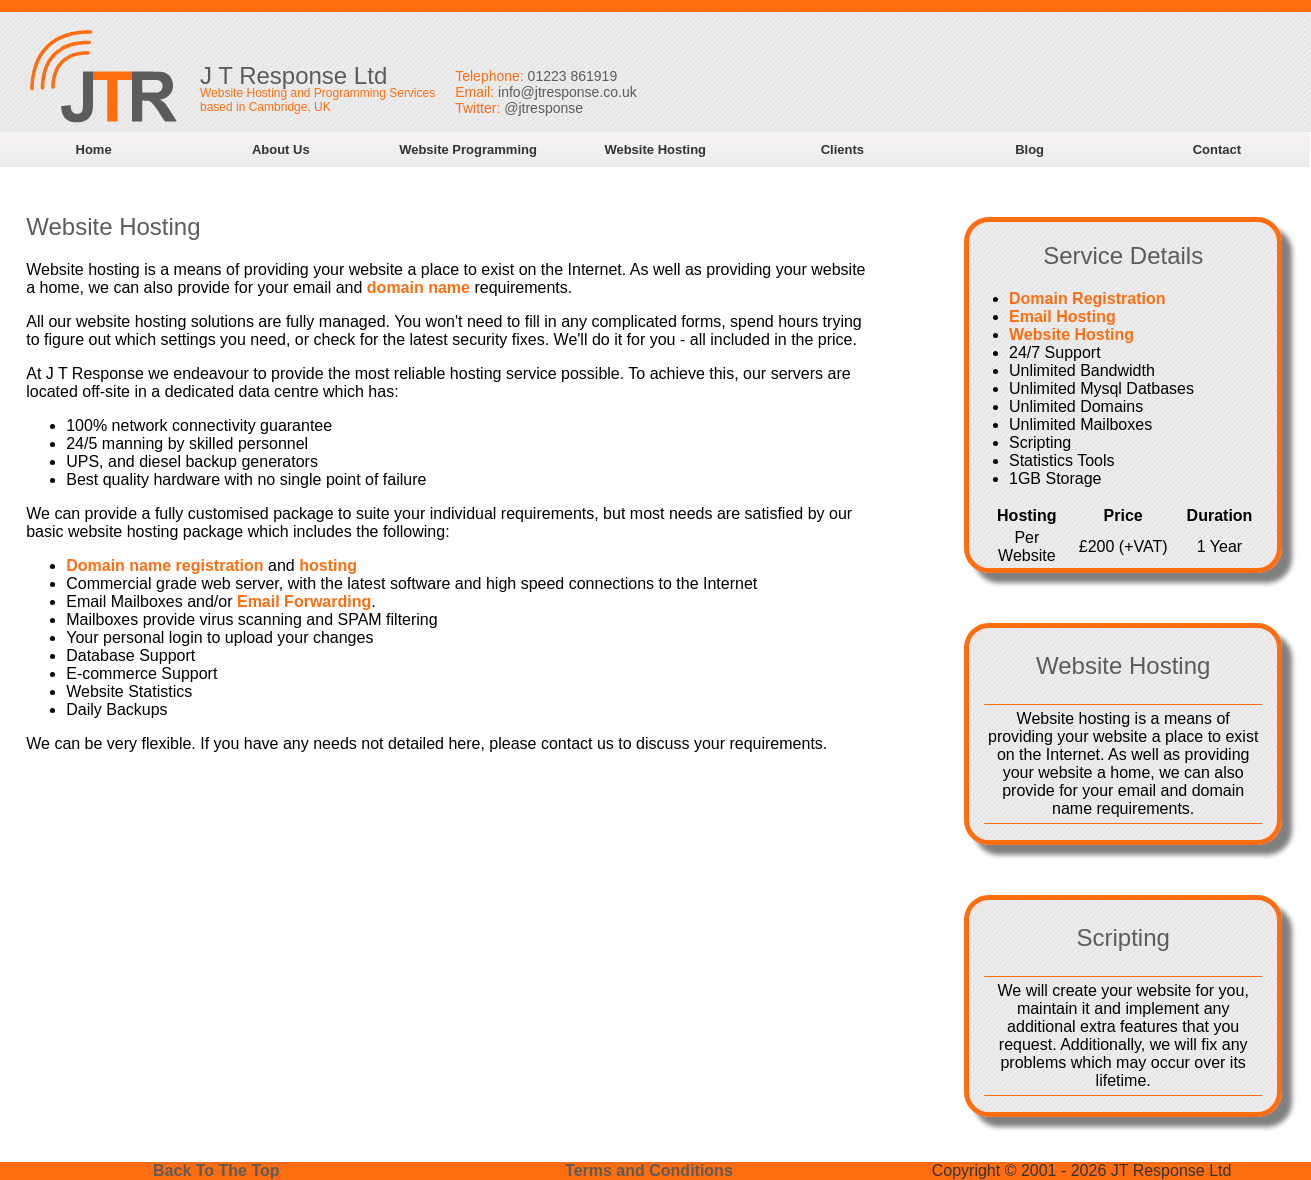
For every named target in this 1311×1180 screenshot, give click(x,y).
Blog (1029, 149)
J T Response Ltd (293, 75)
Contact (1217, 149)
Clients (842, 149)
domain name (418, 287)
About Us (281, 149)
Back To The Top (216, 1170)
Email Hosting (1062, 316)
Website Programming (468, 149)
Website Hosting (655, 149)
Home (94, 149)
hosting (328, 565)
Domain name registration (164, 565)
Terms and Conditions (649, 1170)
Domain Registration (1087, 298)
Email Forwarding (304, 601)
